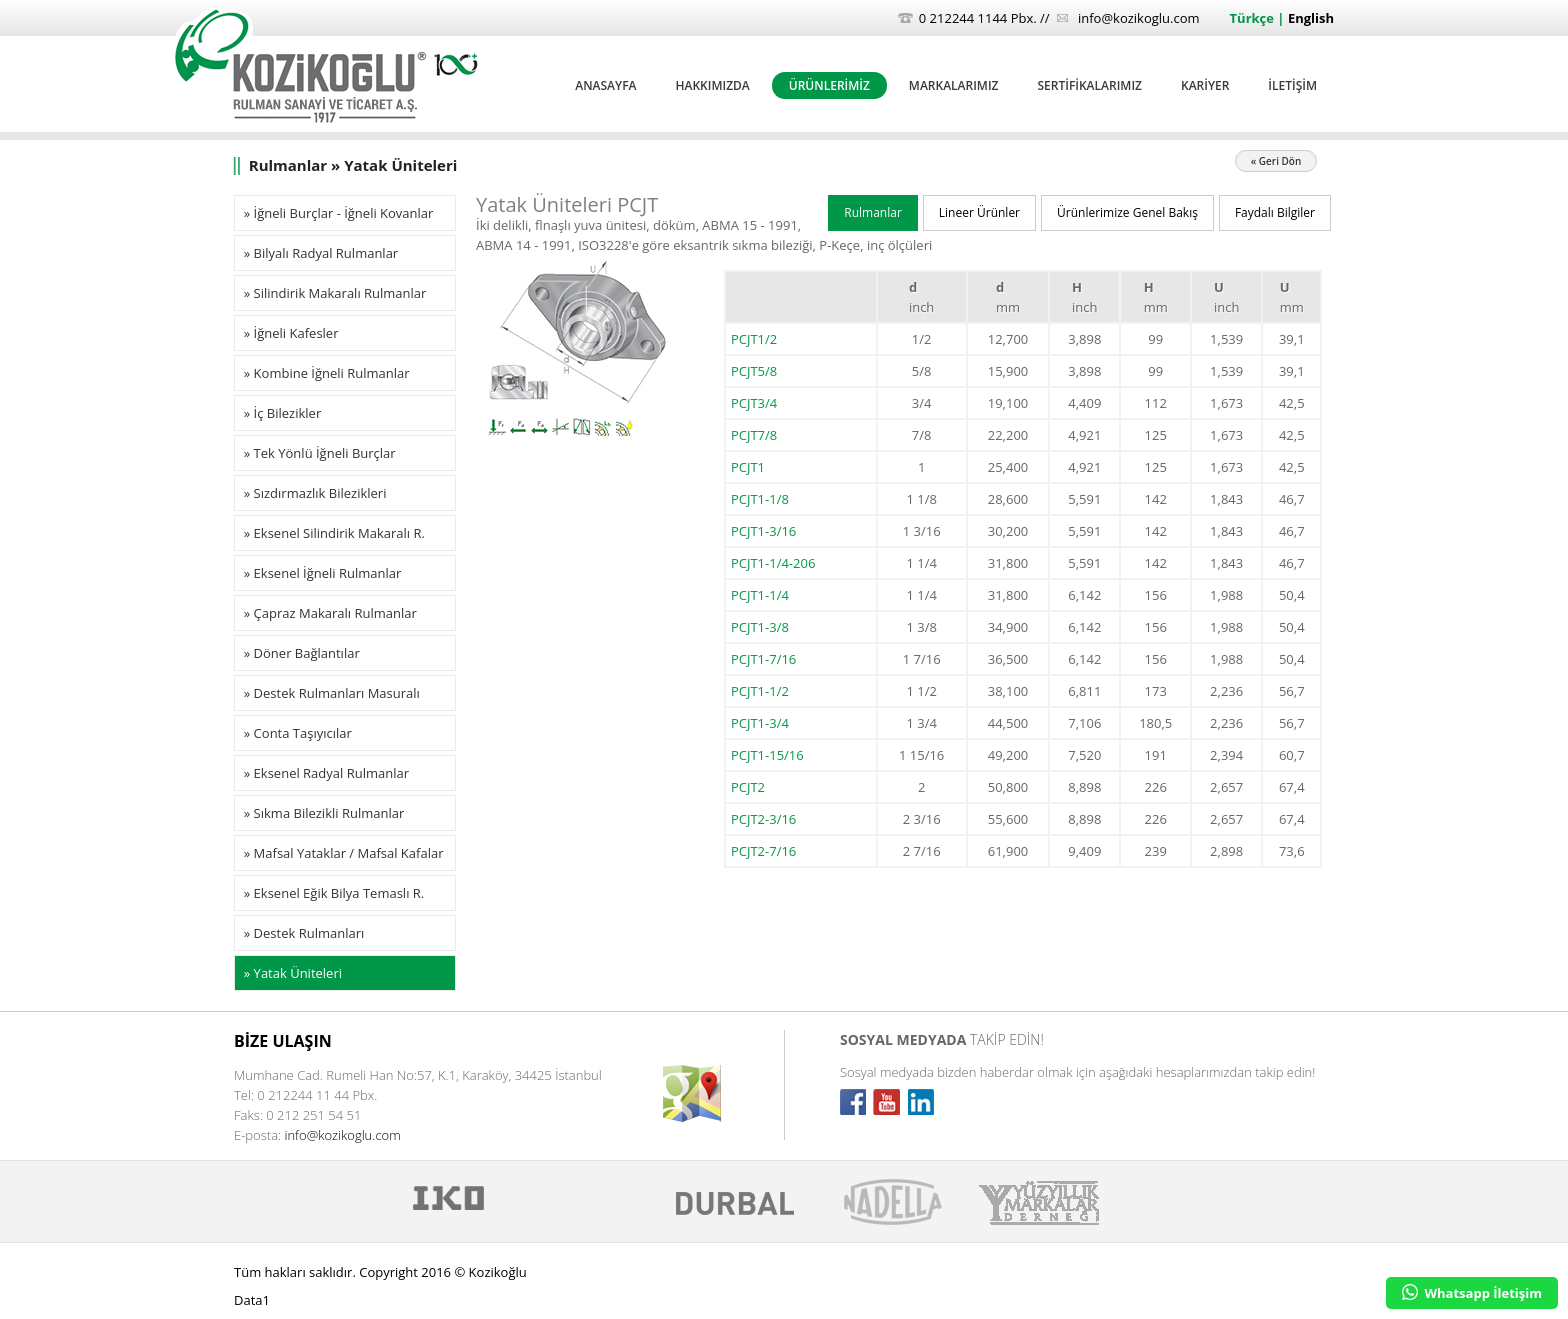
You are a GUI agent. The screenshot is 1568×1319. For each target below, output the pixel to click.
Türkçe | (1259, 18)
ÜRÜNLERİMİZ (829, 85)
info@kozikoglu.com (1139, 18)
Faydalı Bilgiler (1275, 212)
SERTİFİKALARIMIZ (1090, 85)
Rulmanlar (873, 212)
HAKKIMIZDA (712, 85)
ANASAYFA (605, 85)
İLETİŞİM (1292, 85)
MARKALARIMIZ (954, 85)
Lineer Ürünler (979, 212)
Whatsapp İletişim (1472, 1293)
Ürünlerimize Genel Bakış (1127, 212)
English (1311, 18)
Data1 (252, 1300)
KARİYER (1205, 85)
